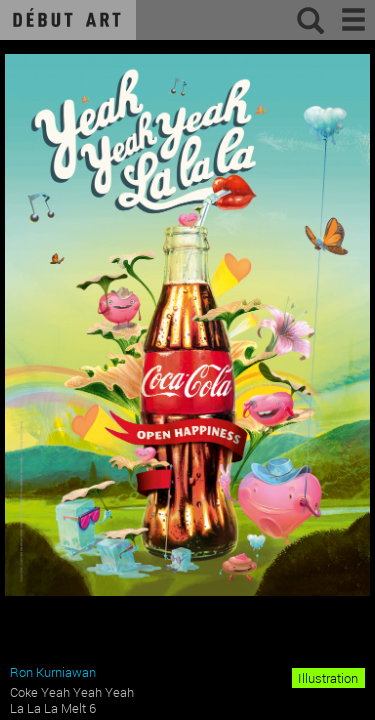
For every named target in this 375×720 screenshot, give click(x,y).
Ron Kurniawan (53, 672)
